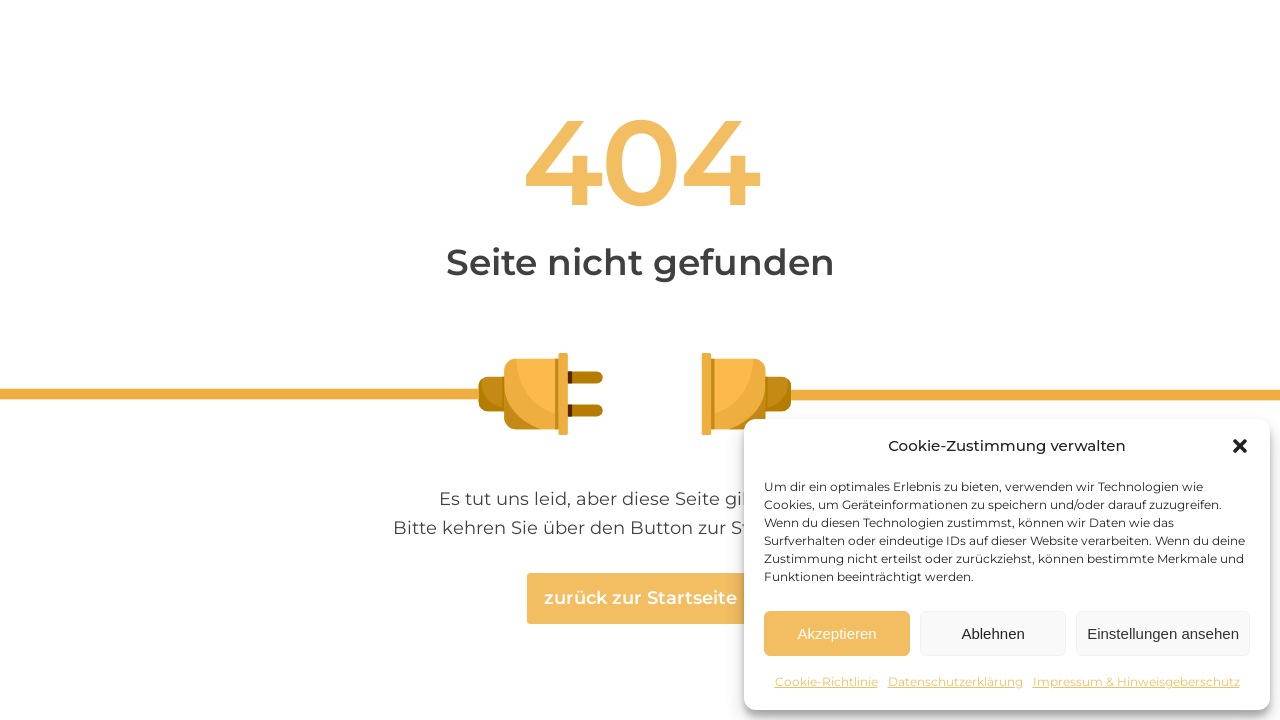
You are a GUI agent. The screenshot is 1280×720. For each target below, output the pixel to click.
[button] (1240, 446)
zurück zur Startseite (640, 598)
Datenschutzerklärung (955, 681)
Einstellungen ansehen (1163, 633)
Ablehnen (992, 633)
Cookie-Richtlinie (826, 681)
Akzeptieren (836, 633)
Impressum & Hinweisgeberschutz (1136, 681)
